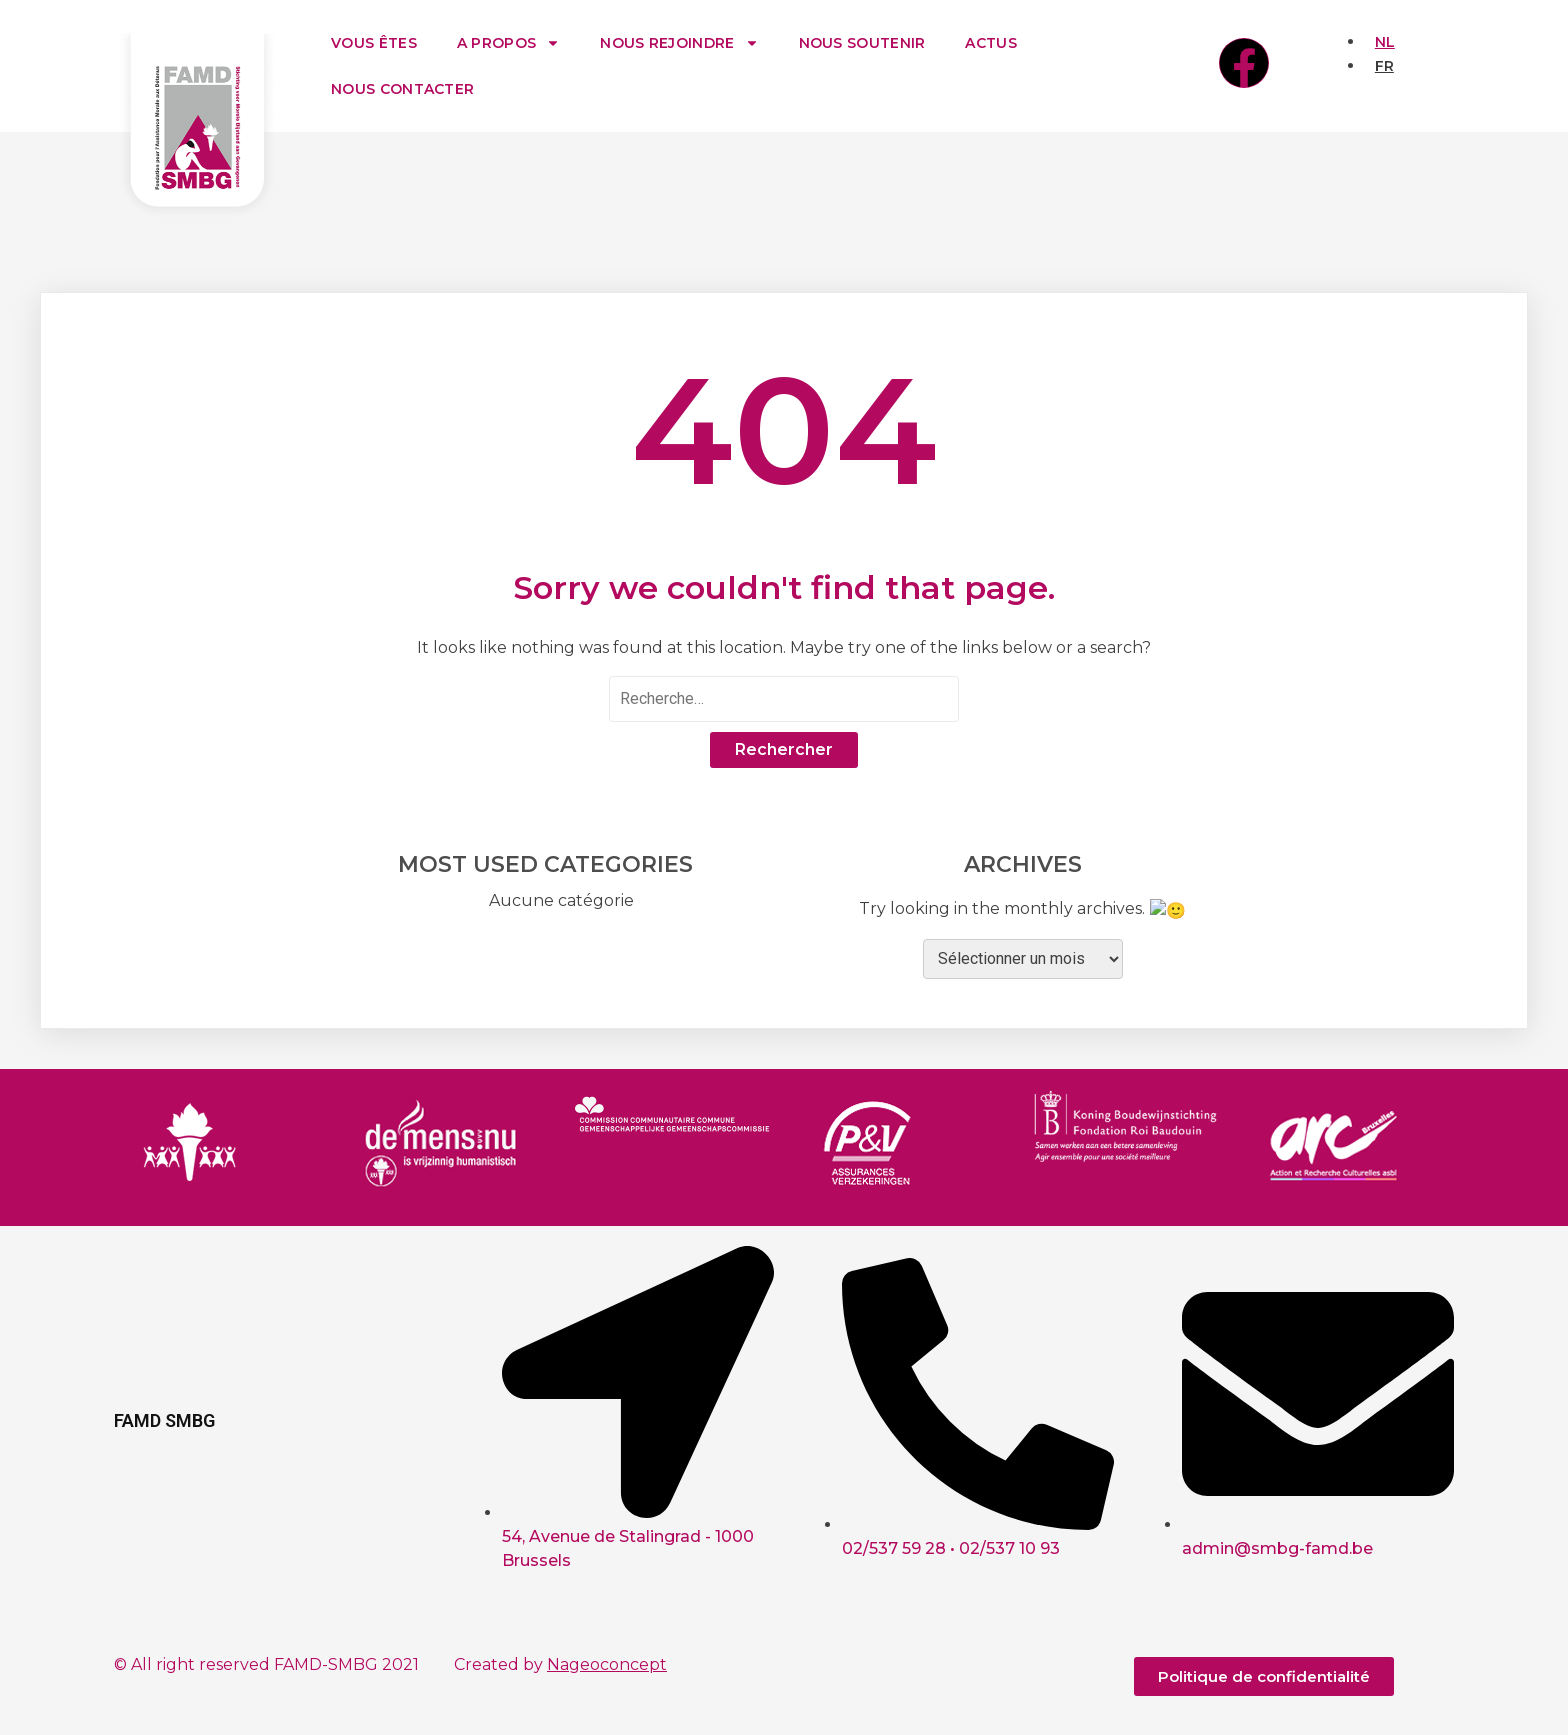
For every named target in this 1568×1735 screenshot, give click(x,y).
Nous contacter (402, 89)
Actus (991, 43)
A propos (508, 43)
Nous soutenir (862, 43)
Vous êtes (374, 43)
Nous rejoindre (679, 43)
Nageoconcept (607, 1662)
